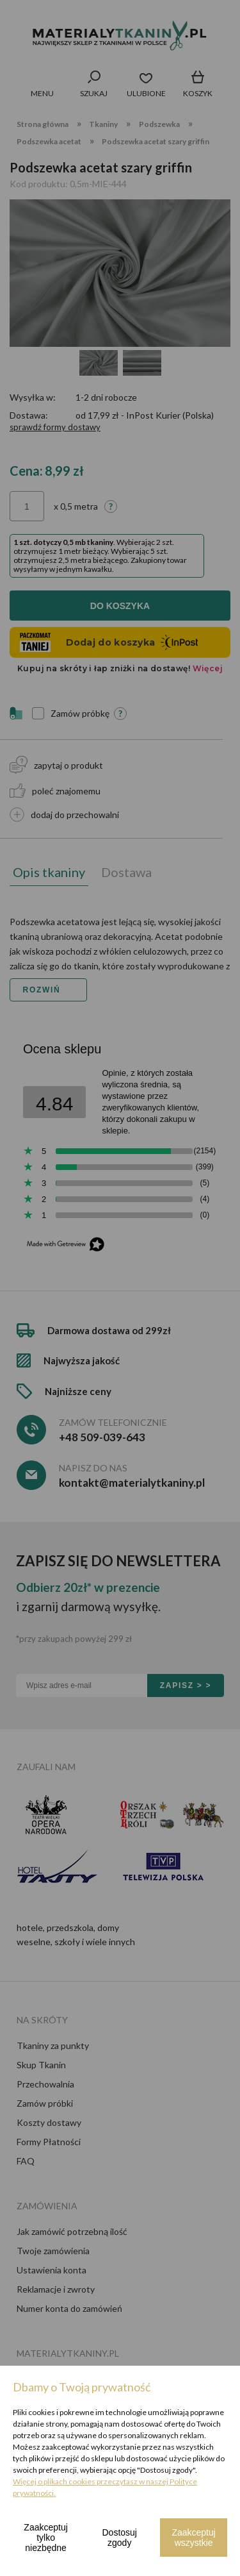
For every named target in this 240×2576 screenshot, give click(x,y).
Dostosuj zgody (119, 2537)
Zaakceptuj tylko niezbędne (45, 2537)
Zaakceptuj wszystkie (193, 2537)
